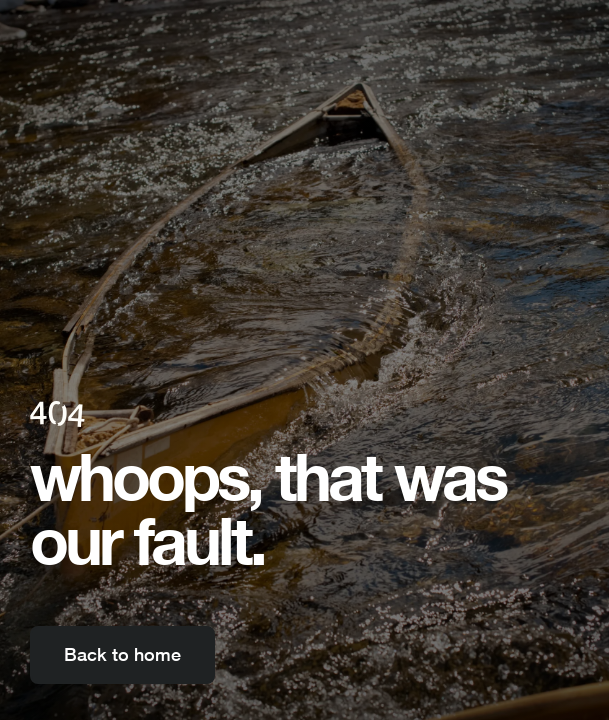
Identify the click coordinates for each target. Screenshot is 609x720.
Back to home (122, 654)
